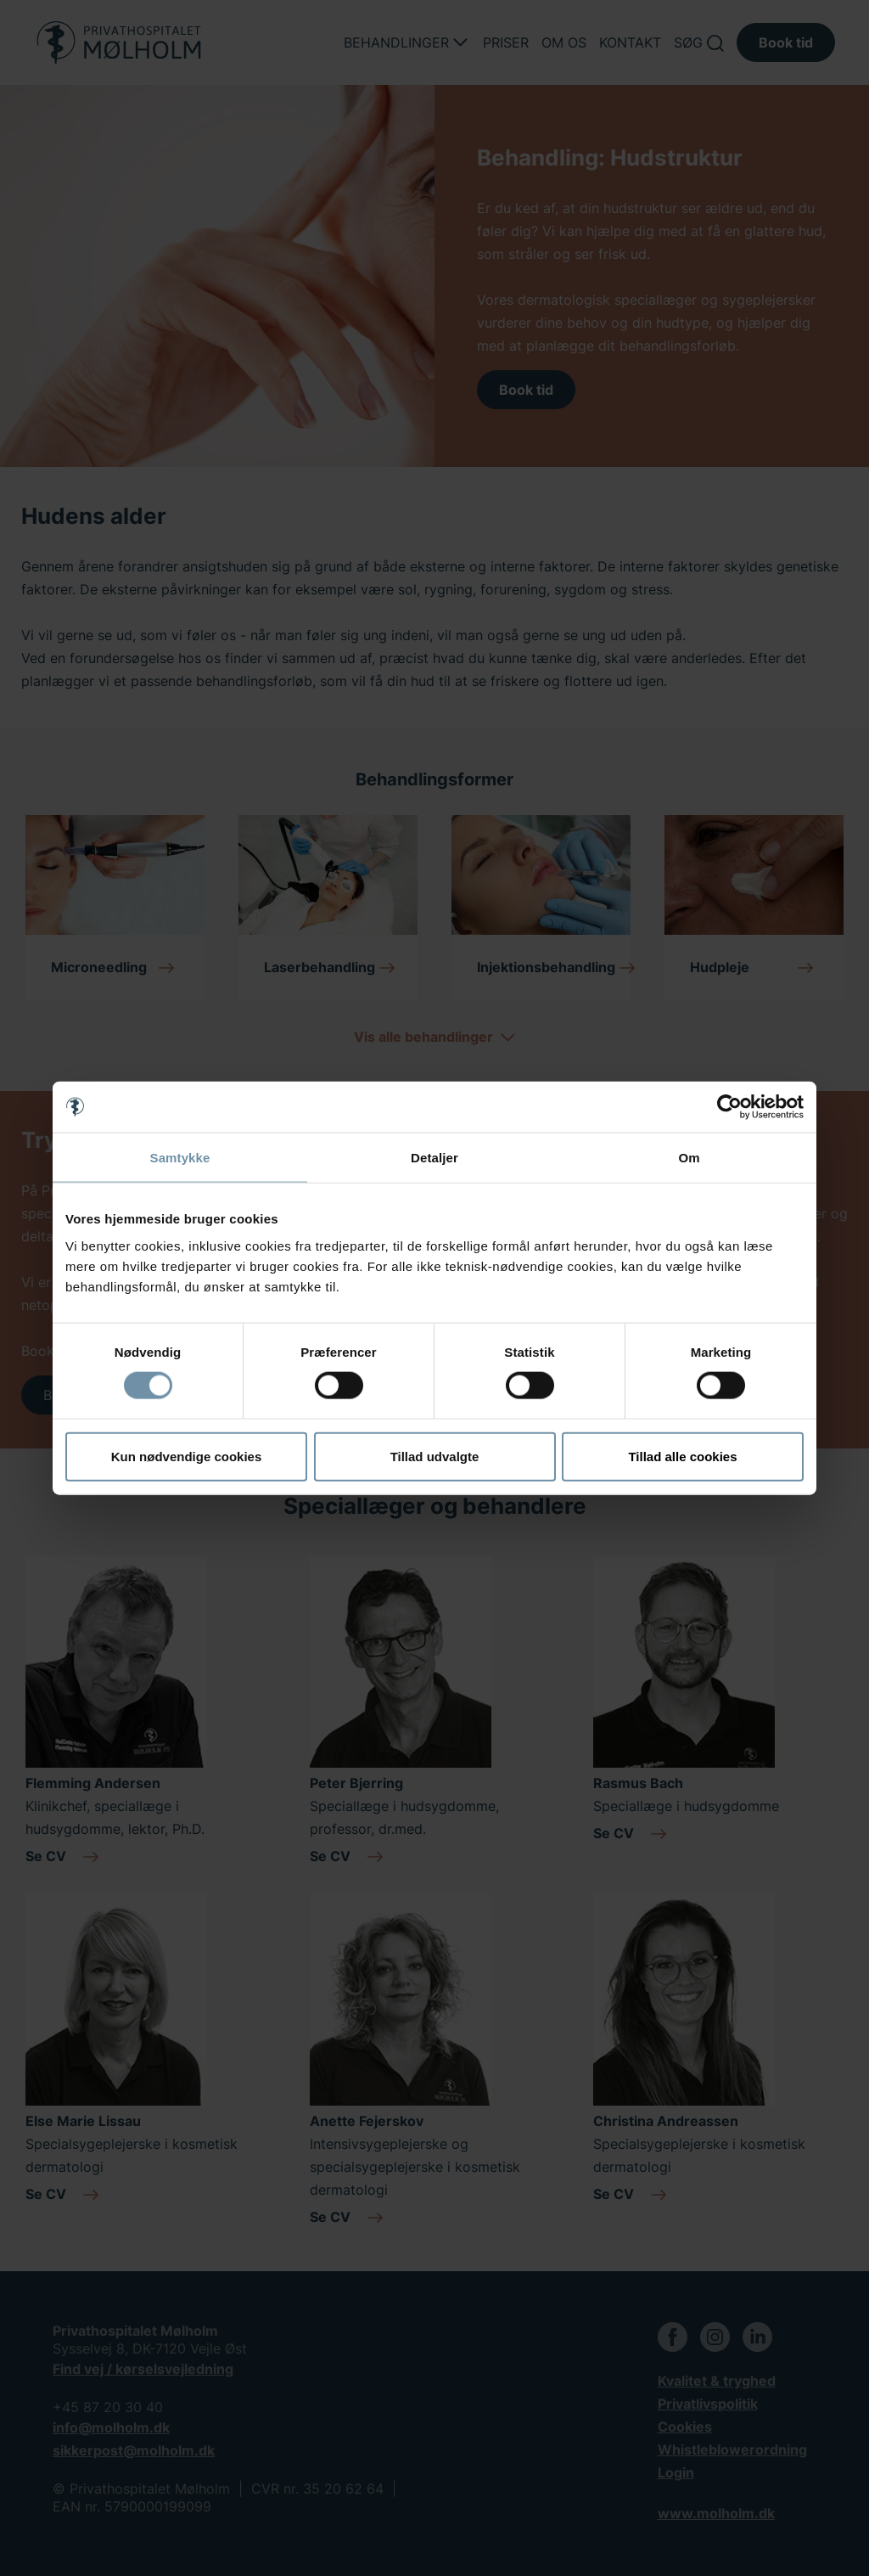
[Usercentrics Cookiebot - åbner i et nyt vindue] (729, 1107)
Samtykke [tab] (180, 1157)
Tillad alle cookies (682, 1455)
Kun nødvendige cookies (186, 1455)
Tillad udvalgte (434, 1455)
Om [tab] (688, 1157)
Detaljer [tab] (434, 1157)
